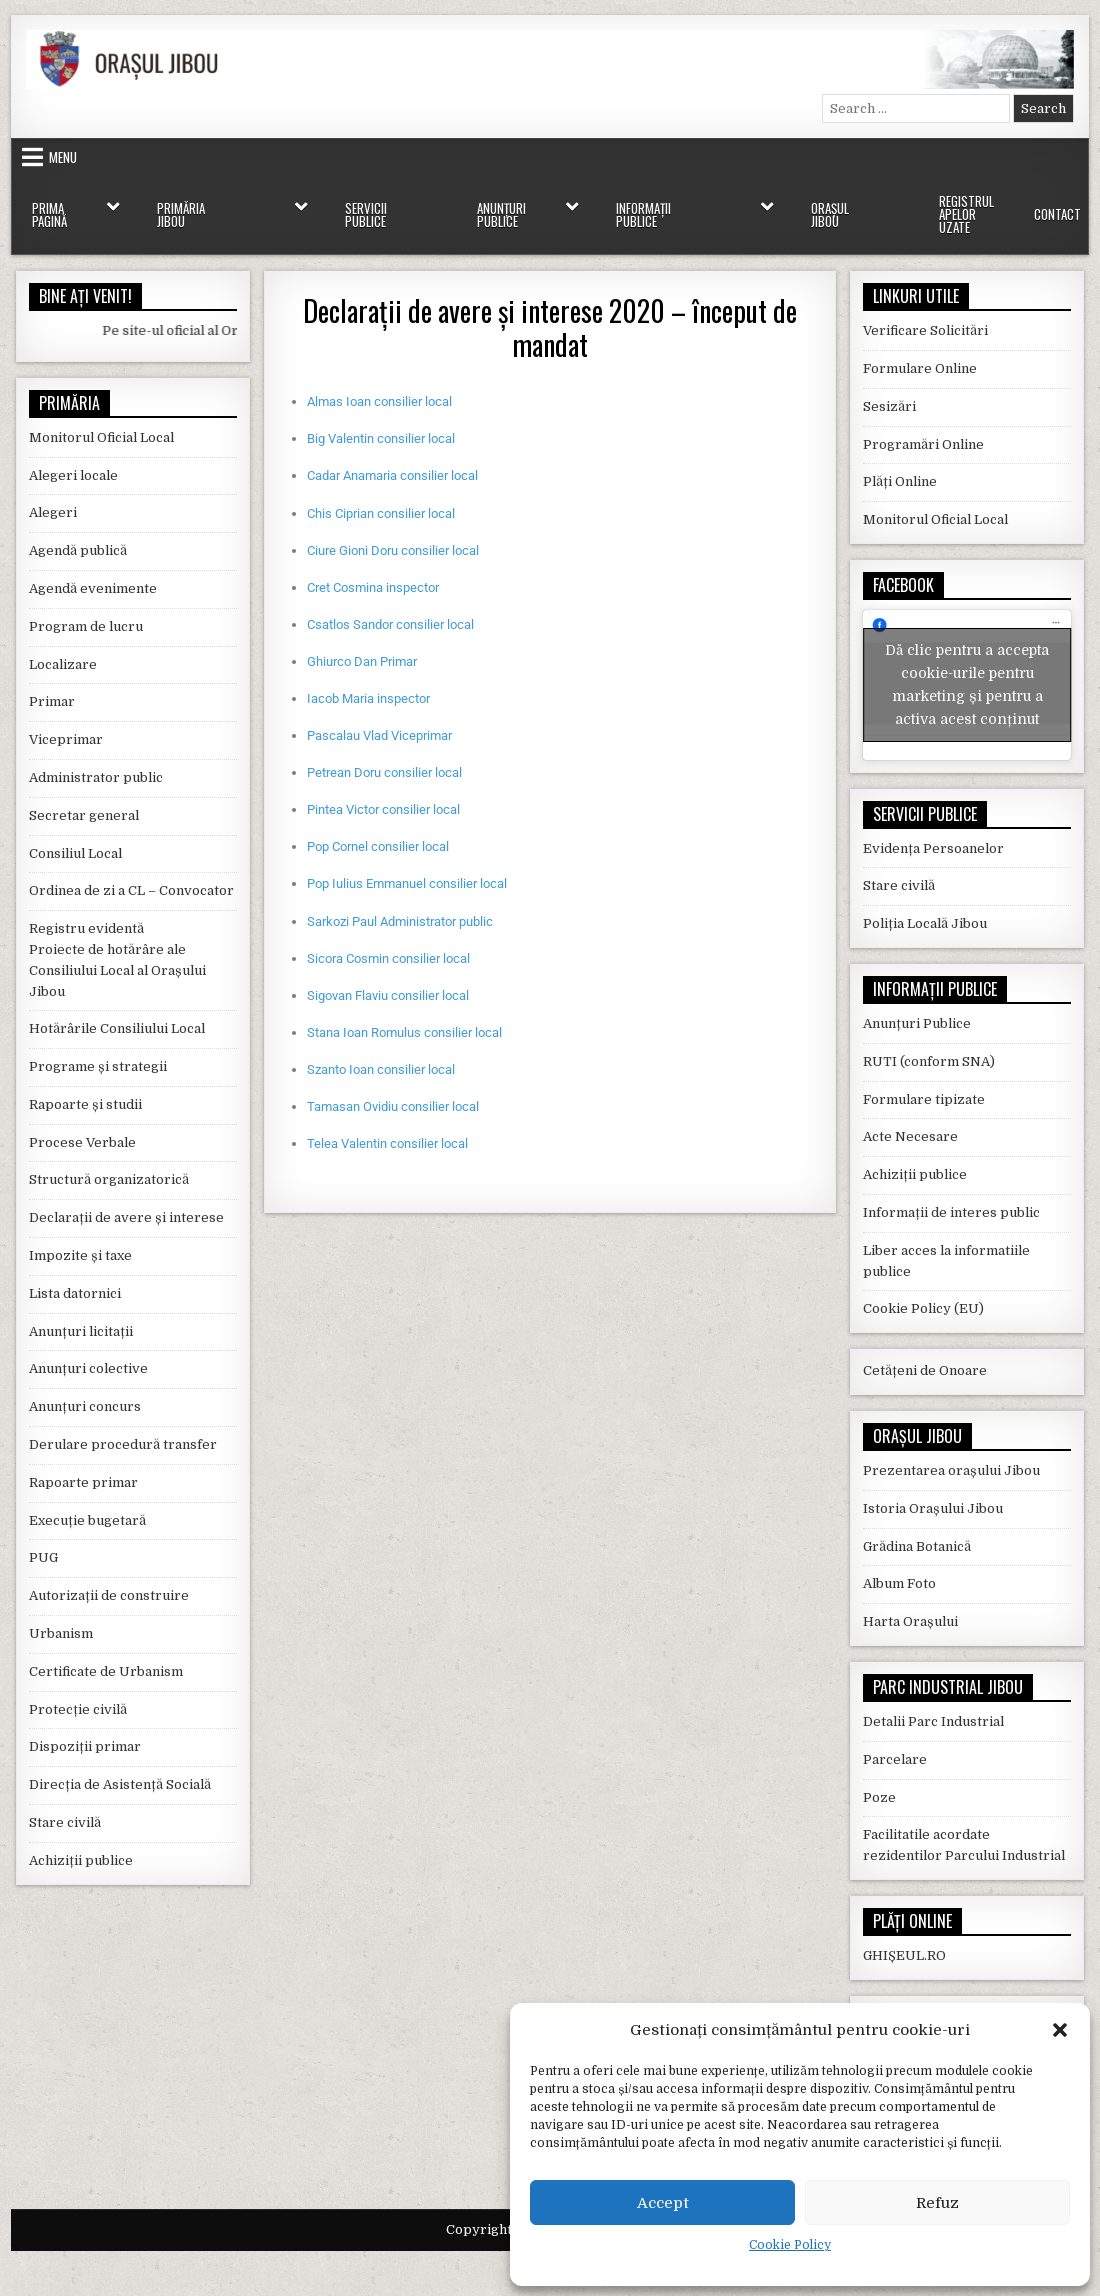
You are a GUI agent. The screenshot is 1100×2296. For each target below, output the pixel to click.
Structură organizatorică (109, 1179)
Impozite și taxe (80, 1255)
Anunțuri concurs (85, 1406)
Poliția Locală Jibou (925, 911)
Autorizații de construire (109, 1595)
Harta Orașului (910, 1609)
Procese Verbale (82, 1142)
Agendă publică (78, 550)
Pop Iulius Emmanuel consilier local (407, 883)
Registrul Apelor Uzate (966, 214)
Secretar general (84, 815)
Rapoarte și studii (85, 1104)
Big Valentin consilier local (381, 438)
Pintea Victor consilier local (383, 809)
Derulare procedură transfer (123, 1444)
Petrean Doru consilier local (384, 772)
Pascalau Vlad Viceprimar (379, 735)
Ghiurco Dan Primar (362, 661)
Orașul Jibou (830, 214)
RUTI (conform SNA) (929, 1049)
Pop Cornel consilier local (378, 846)
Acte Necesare (910, 1124)
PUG (43, 1557)
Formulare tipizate (924, 1086)
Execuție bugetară (87, 1520)
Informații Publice (643, 214)
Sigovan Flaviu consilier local (388, 995)
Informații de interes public (951, 1200)
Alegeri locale (73, 475)
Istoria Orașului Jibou (933, 1496)
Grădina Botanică (917, 1533)
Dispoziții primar (85, 1746)
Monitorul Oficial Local (101, 437)
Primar (52, 701)
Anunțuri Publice (501, 214)
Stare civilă (65, 1822)
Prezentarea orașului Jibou (951, 1458)
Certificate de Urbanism (106, 1671)
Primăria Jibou (181, 214)
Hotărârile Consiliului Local (117, 1028)
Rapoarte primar (83, 1482)
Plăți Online (900, 481)
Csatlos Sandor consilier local (390, 624)
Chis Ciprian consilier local (381, 513)
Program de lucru (86, 626)
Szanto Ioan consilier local (381, 1069)
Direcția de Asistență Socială (120, 1784)
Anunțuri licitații (81, 1331)
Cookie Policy (790, 2245)
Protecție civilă (78, 1709)
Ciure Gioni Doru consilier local (393, 550)
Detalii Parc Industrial (933, 1709)
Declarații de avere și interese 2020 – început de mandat (550, 327)
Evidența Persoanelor (933, 835)
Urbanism (61, 1633)
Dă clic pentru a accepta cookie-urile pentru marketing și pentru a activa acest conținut (967, 678)
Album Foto (899, 1571)
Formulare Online (920, 368)
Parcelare (895, 1747)
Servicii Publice (366, 214)
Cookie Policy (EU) (923, 1296)
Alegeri (53, 512)
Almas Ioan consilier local (379, 401)
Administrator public (96, 777)
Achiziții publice (81, 1860)
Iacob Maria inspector (368, 698)
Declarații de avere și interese (126, 1217)
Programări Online (923, 444)
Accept (663, 2203)
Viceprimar (66, 739)
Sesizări (889, 406)
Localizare (63, 664)
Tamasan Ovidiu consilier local (393, 1106)
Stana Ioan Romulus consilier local (404, 1032)
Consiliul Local (75, 853)
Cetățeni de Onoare (925, 1358)
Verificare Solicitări (925, 330)
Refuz (937, 2203)
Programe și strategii (98, 1066)
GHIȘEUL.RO (904, 1943)
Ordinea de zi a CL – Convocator (131, 890)
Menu (63, 157)
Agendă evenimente (93, 588)
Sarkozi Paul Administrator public (400, 921)
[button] (1060, 2030)
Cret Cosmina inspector (373, 587)
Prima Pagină (49, 214)
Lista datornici (75, 1293)
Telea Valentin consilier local (387, 1143)
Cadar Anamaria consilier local (392, 475)
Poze (879, 1784)
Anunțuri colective (88, 1368)
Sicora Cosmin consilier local (388, 958)
